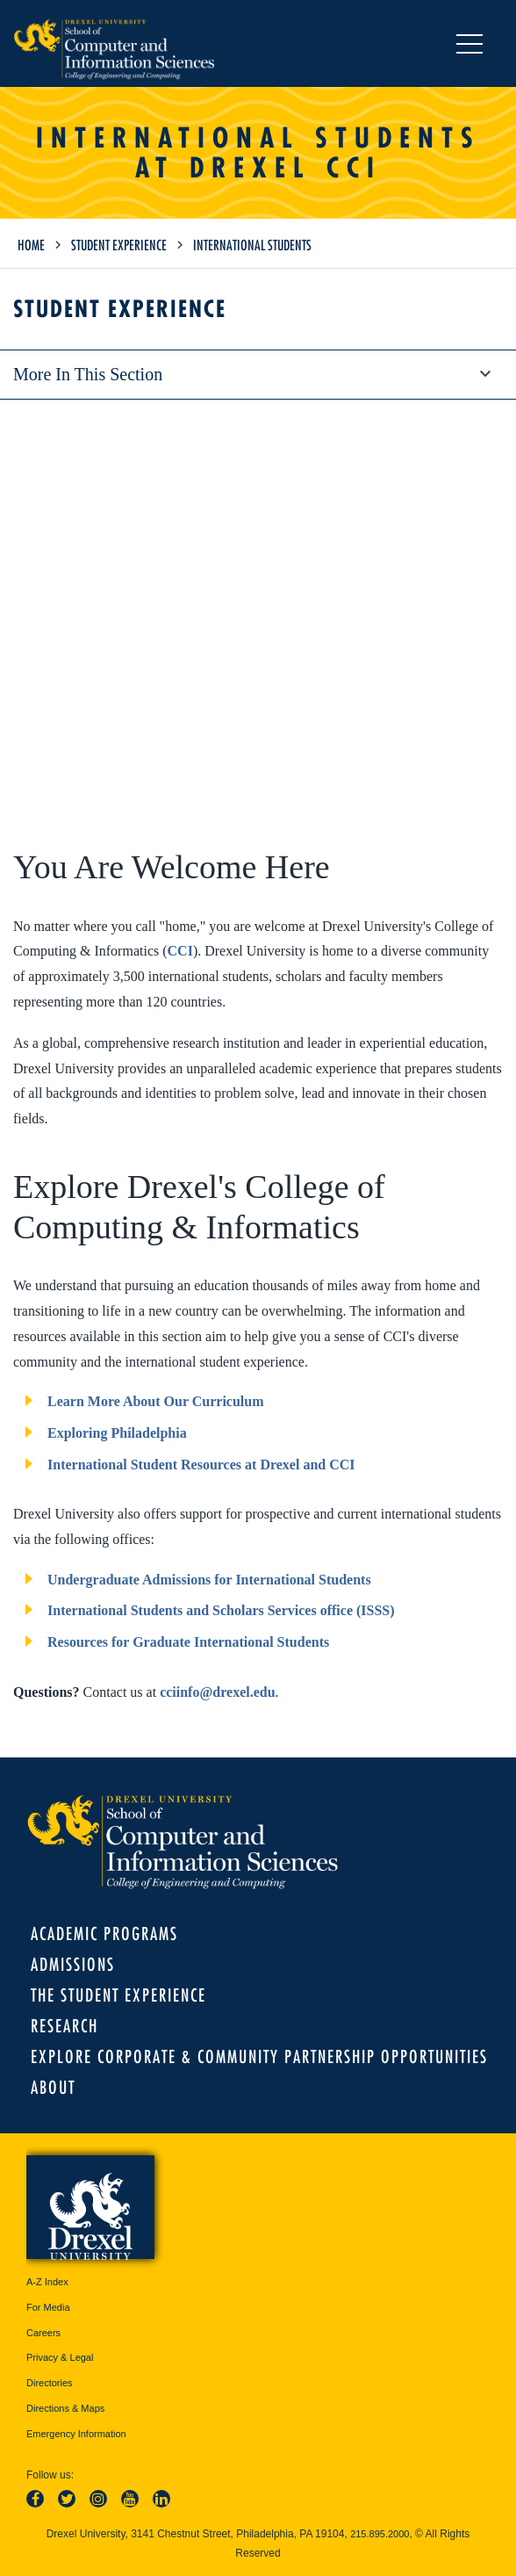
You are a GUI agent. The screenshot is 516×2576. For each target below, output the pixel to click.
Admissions (73, 1964)
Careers (43, 2332)
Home (31, 245)
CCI (180, 950)
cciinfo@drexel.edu (217, 1692)
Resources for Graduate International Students (188, 1641)
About (53, 2087)
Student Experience (119, 245)
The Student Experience (118, 1995)
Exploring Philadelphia (117, 1432)
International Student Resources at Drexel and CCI (201, 1464)
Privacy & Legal (59, 2357)
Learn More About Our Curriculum (155, 1401)
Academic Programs (104, 1934)
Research (64, 2026)
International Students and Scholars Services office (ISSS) (221, 1610)
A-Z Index (47, 2282)
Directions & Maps (65, 2408)
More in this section (258, 374)
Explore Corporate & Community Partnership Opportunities (259, 2056)
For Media (48, 2307)
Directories (49, 2383)
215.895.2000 (379, 2534)
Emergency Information (76, 2433)
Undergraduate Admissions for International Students (209, 1579)
